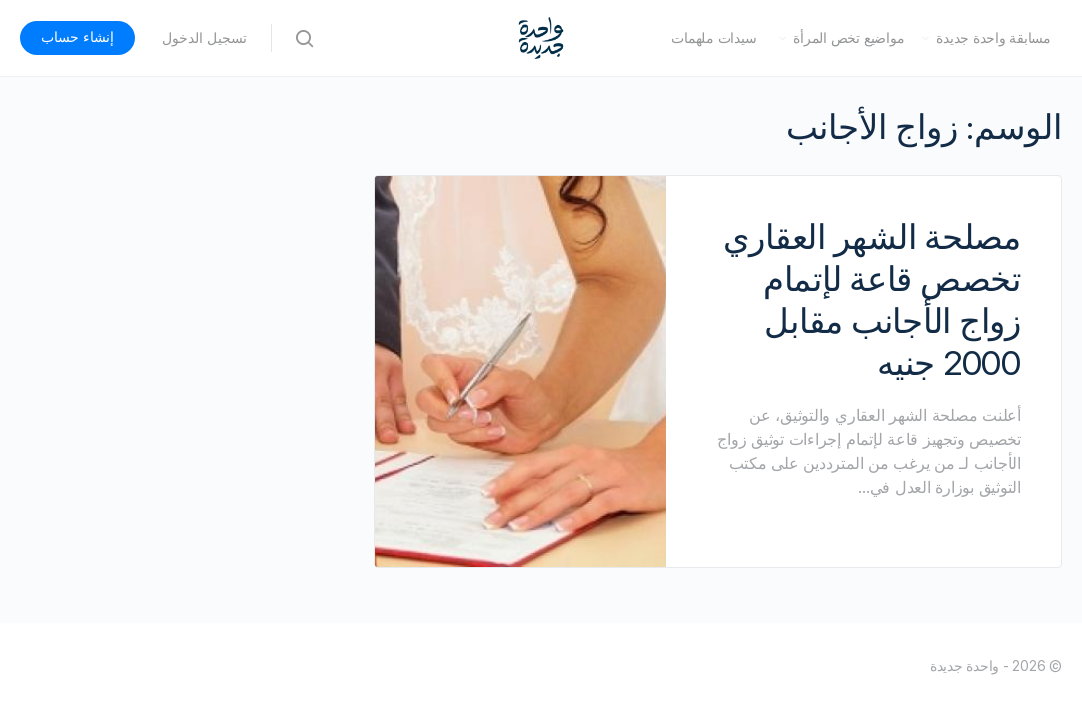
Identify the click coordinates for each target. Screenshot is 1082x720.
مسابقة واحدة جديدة (993, 38)
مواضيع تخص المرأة (848, 38)
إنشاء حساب (77, 37)
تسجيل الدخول (204, 38)
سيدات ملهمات (713, 38)
